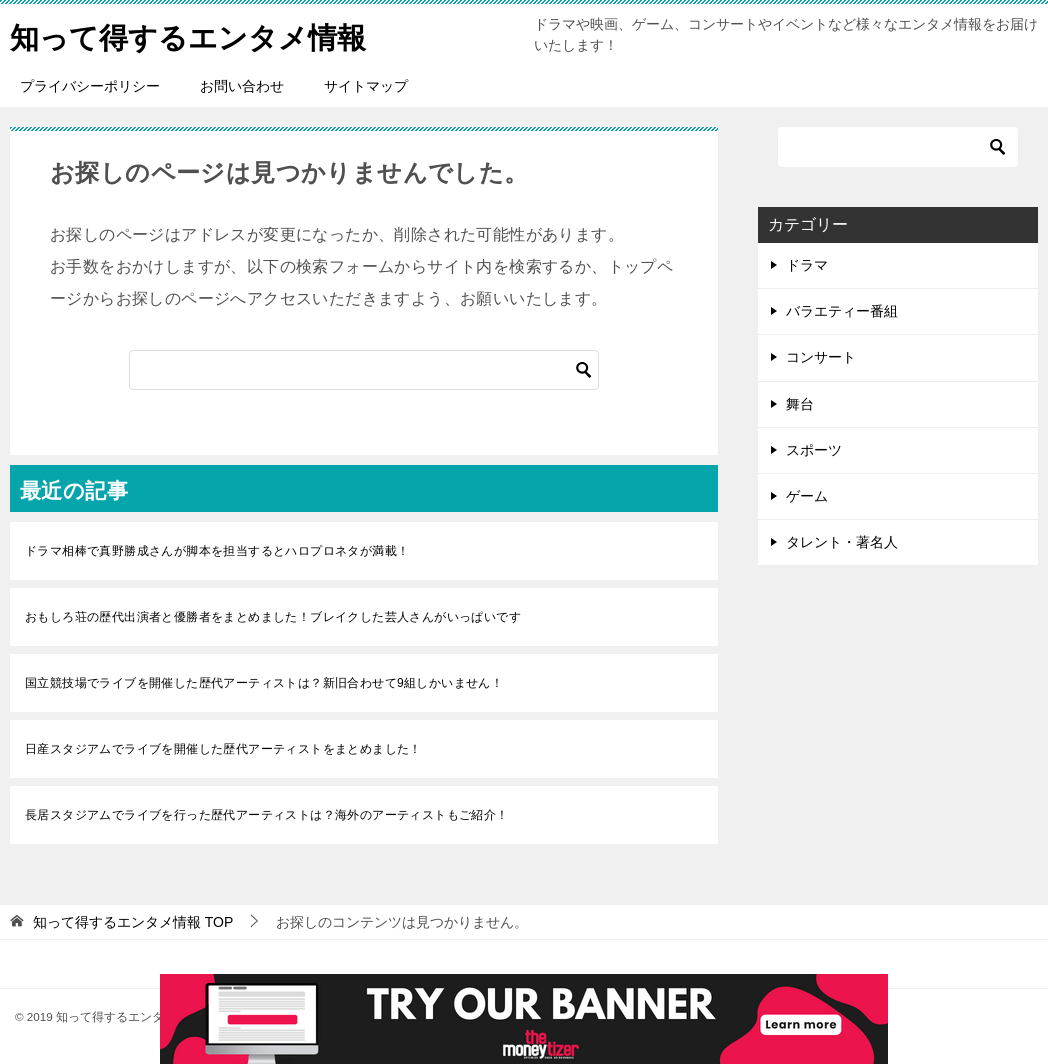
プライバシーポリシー (90, 86)
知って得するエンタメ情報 (194, 34)
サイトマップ (366, 86)
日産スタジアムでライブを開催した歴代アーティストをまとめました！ (223, 749)
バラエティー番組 (842, 311)
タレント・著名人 (842, 542)
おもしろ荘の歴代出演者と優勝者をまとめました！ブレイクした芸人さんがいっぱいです (273, 617)
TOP (133, 922)
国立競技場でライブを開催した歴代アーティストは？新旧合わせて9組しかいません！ (264, 683)
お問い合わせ (242, 86)
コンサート (821, 357)
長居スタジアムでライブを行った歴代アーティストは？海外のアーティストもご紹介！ (267, 815)
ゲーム (807, 496)
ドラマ (807, 265)
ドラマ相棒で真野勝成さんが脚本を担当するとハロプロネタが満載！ (217, 551)
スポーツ (814, 450)
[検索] (364, 370)
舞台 (800, 404)
